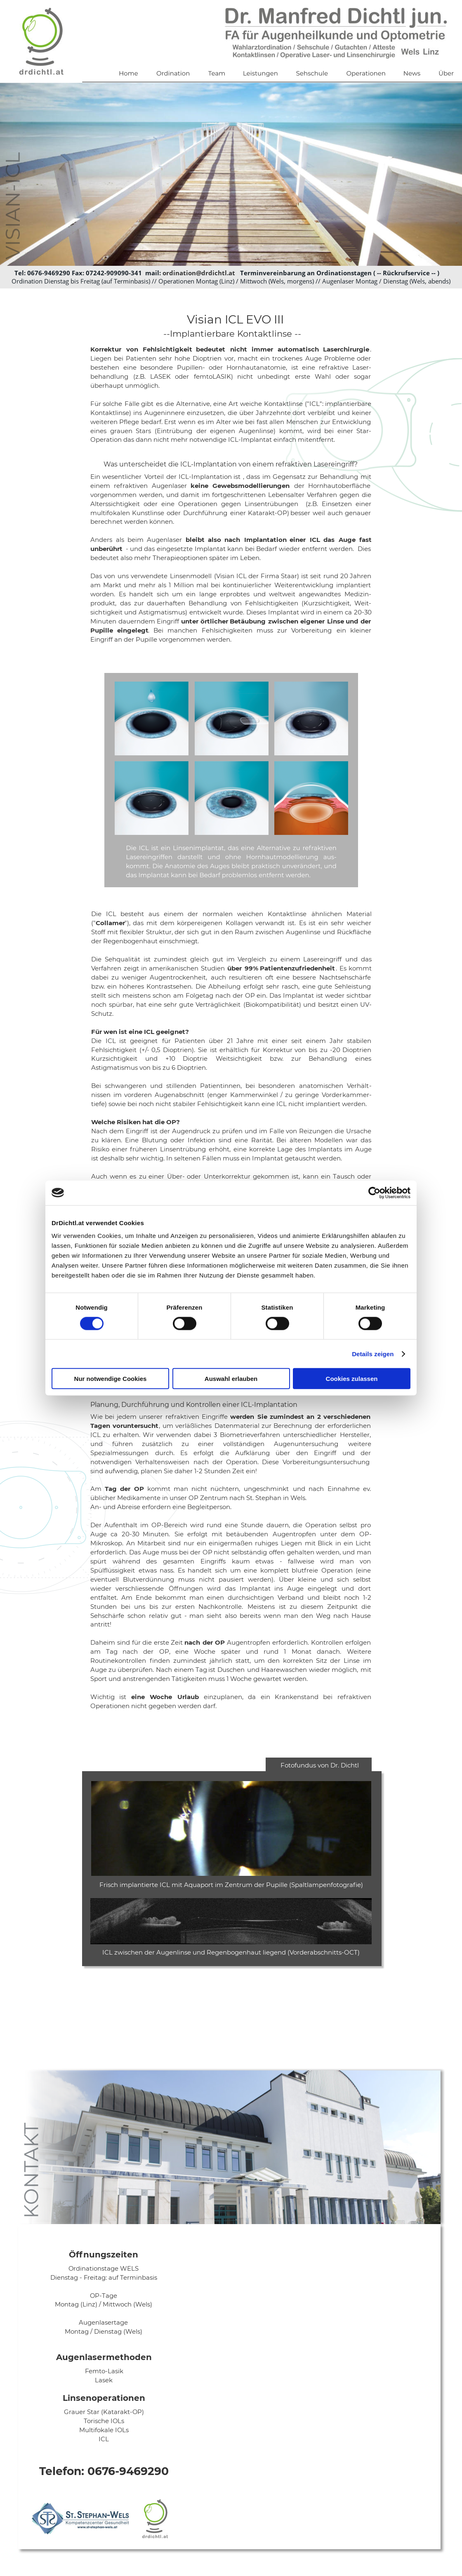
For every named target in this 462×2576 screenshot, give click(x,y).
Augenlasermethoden (104, 2357)
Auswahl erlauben (231, 1378)
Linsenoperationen (104, 2398)
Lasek (104, 2380)
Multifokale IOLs (104, 2430)
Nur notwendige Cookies (110, 1378)
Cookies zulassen (352, 1378)
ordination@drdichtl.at (199, 273)
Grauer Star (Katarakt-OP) (104, 2412)
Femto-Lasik (104, 2371)
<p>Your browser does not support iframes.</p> (318, 2391)
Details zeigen (373, 1353)
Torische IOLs (104, 2421)
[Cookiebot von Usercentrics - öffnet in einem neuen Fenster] (374, 1192)
